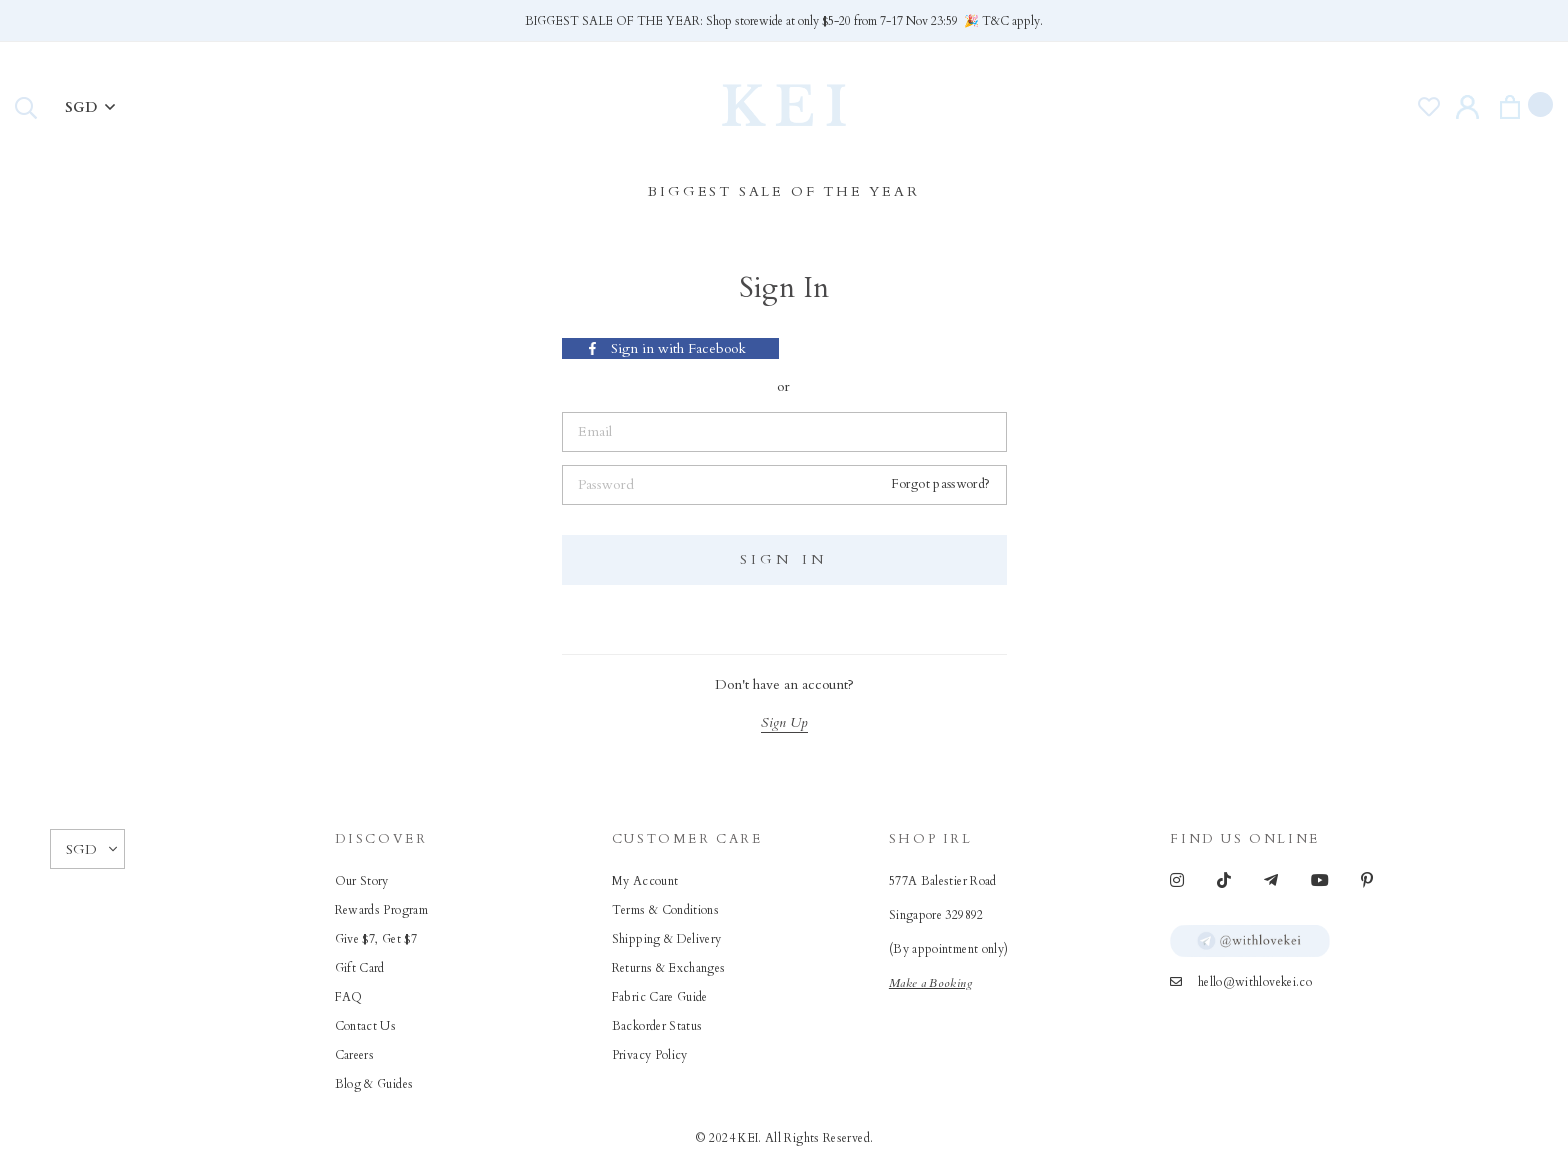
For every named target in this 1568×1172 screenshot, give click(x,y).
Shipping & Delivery (667, 939)
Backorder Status (657, 1026)
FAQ (349, 997)
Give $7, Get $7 (376, 939)
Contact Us (366, 1026)
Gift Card (360, 968)
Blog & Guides (374, 1084)
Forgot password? (941, 484)
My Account (645, 881)
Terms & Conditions (665, 910)
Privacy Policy (650, 1055)
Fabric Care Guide (660, 997)
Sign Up (784, 722)
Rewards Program (381, 910)
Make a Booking (930, 983)
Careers (355, 1055)
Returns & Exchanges (669, 968)
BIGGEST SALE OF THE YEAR (783, 191)
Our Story (362, 881)
